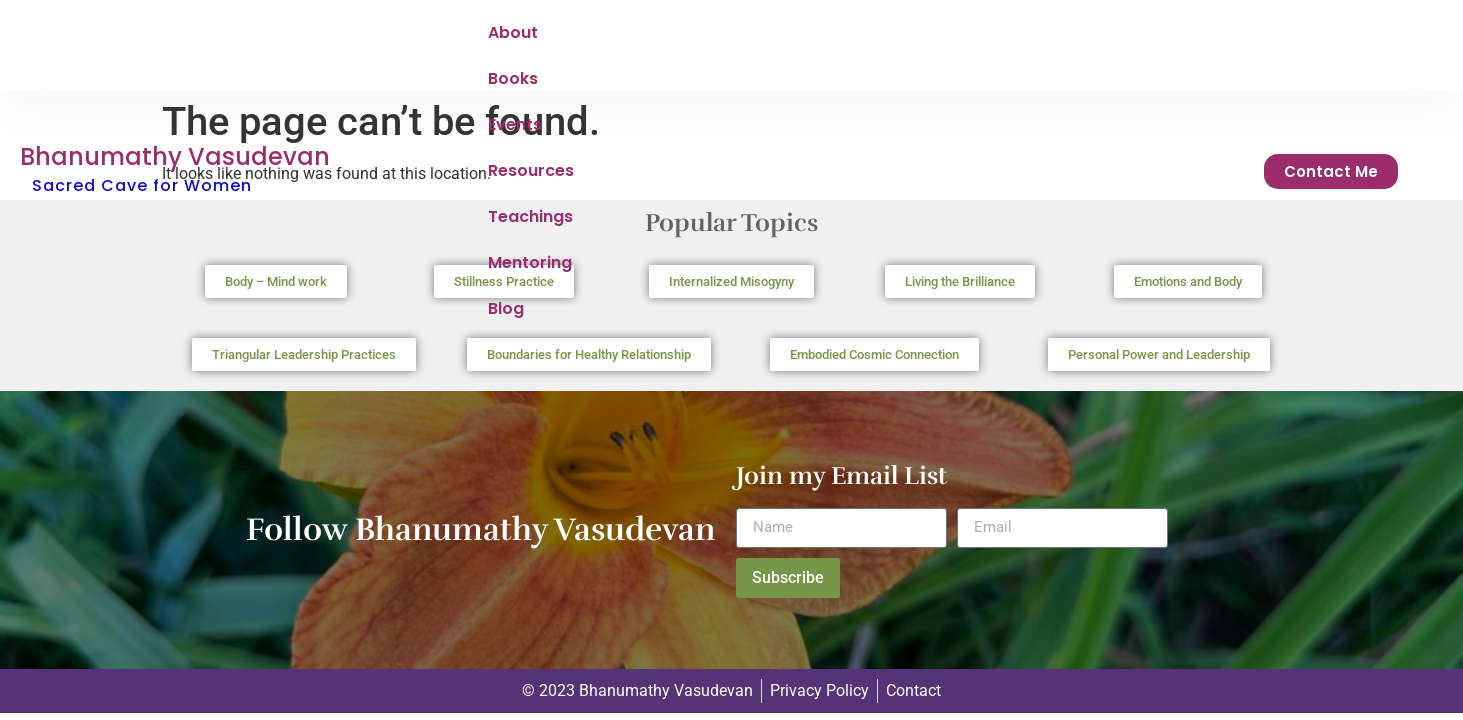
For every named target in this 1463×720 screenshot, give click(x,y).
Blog (1095, 37)
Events (675, 37)
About (513, 37)
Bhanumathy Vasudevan (175, 23)
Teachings (890, 37)
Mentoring (1005, 37)
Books (593, 37)
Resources (775, 37)
